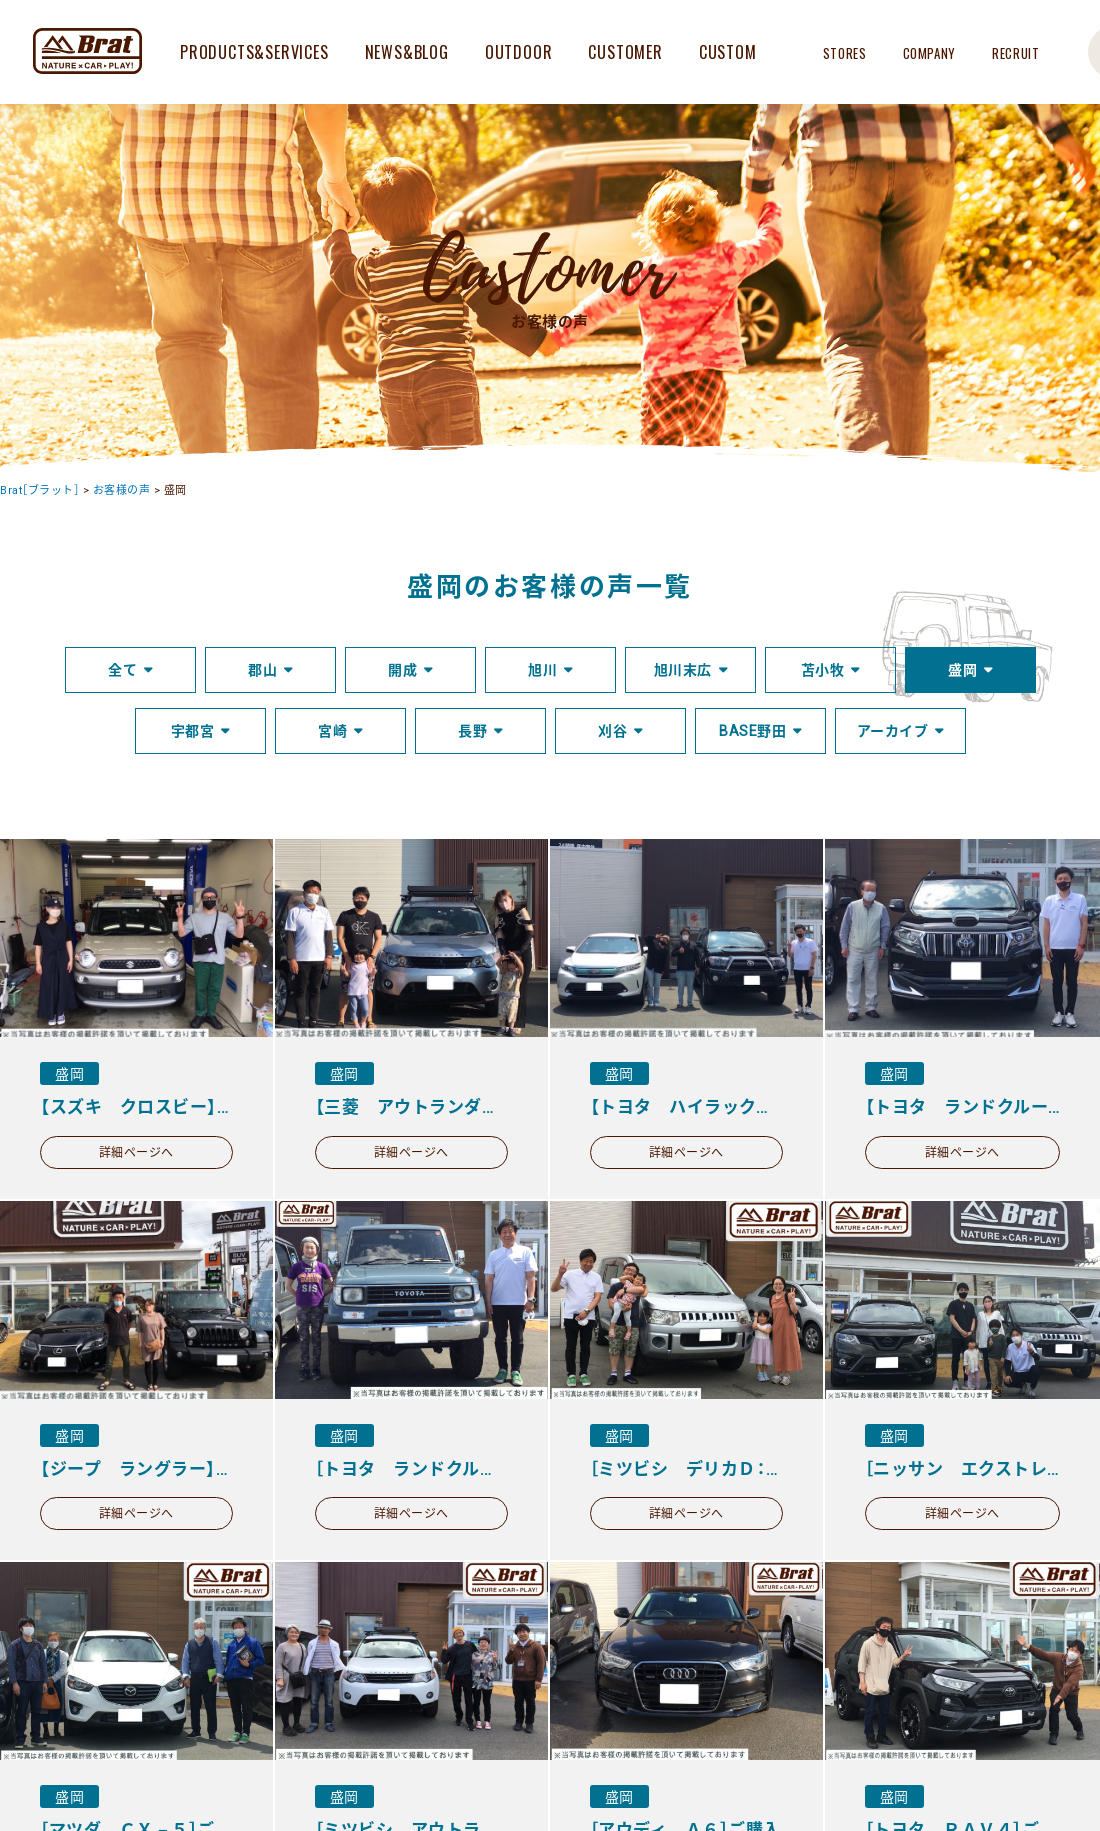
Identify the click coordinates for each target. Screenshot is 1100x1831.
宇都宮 (193, 731)
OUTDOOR (519, 52)
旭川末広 (683, 670)
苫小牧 (823, 670)
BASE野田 (752, 731)
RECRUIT (1016, 53)
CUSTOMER (625, 52)
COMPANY (930, 53)
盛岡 (962, 670)
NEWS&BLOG (407, 52)
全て (122, 670)
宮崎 (332, 731)
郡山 (262, 670)
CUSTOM (728, 52)
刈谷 (612, 731)
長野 (472, 731)
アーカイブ (893, 731)
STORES (845, 53)
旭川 (542, 670)
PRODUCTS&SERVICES (254, 52)
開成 (402, 670)
